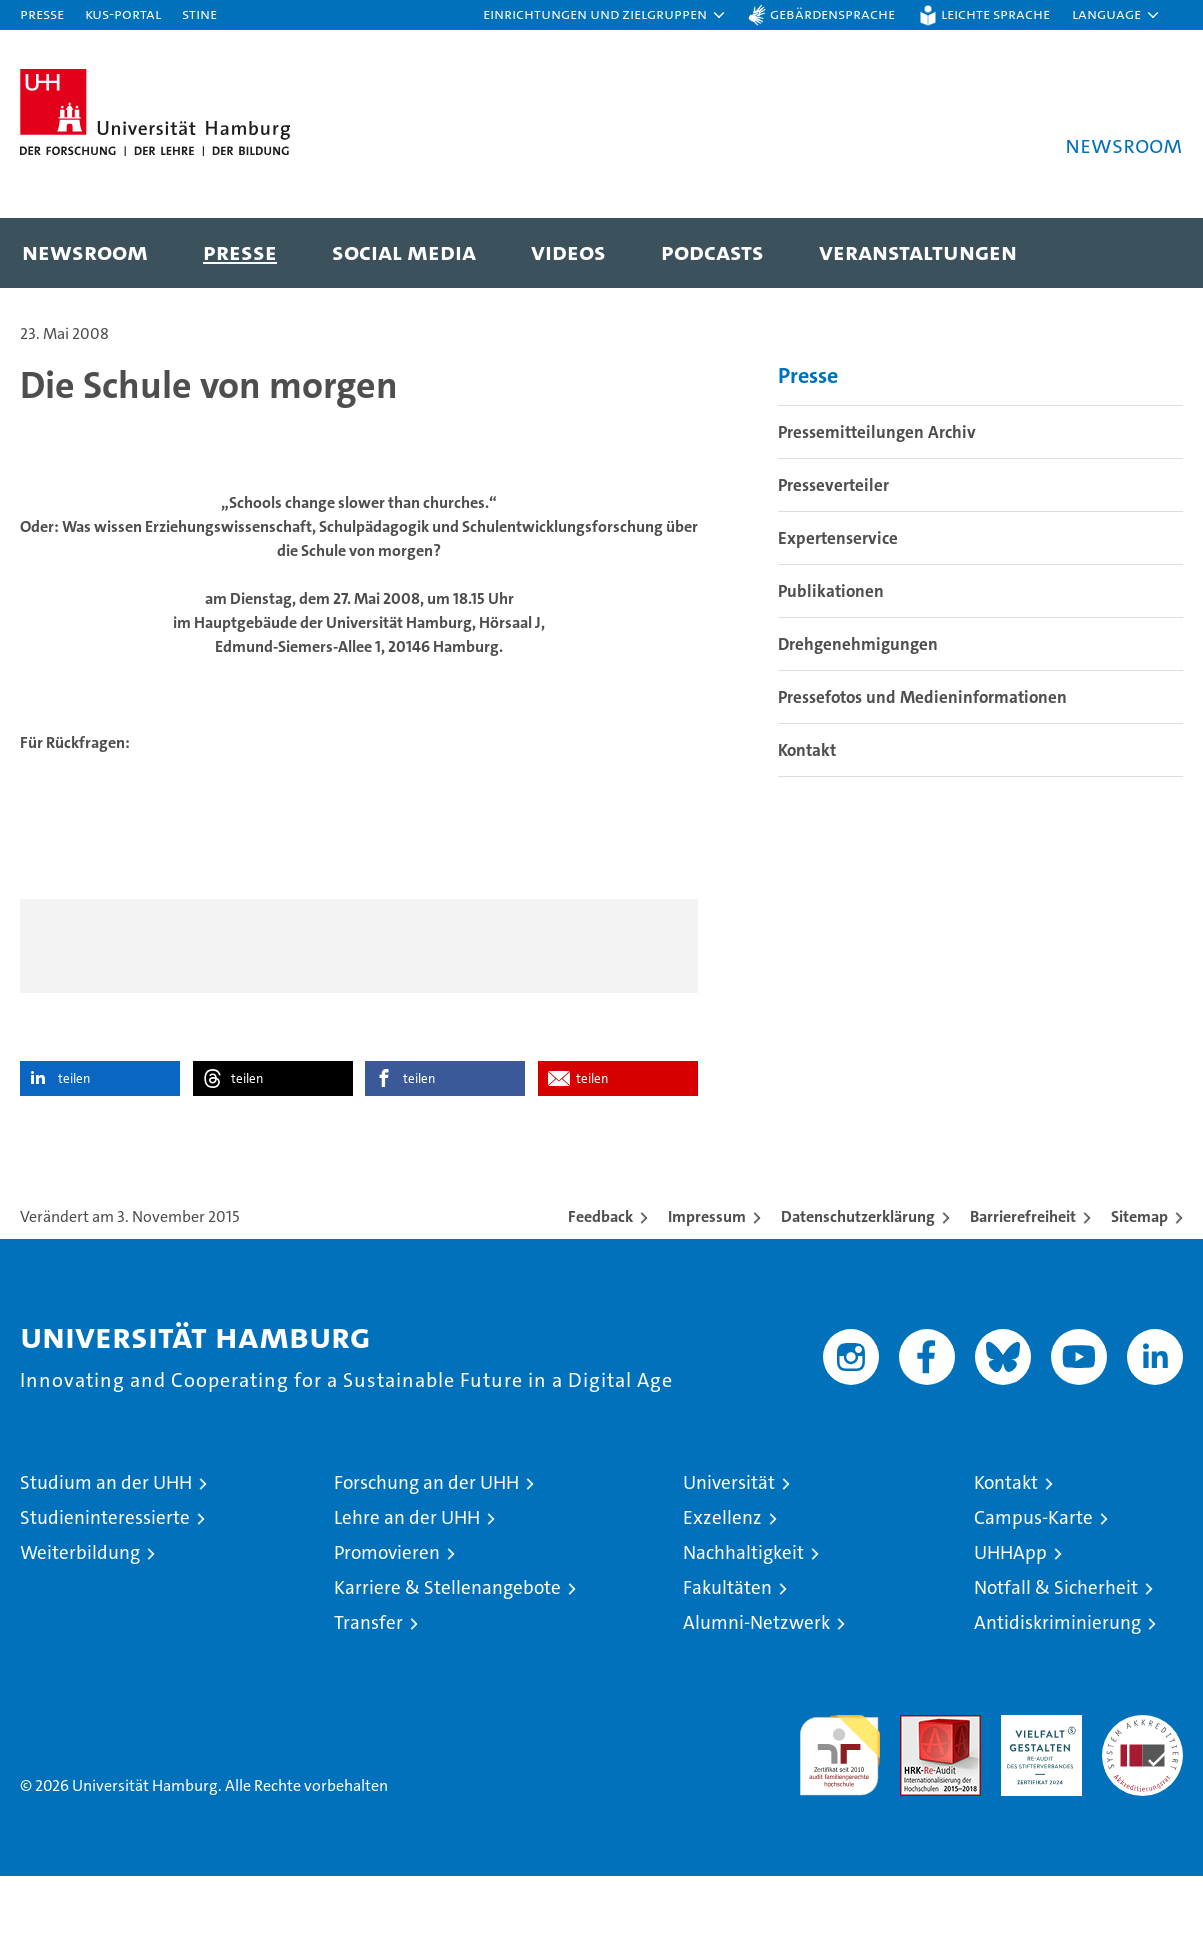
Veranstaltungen (918, 251)
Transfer (368, 1688)
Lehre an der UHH (407, 1583)
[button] (605, 15)
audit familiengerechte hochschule (839, 1812)
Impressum (707, 1282)
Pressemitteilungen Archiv (877, 497)
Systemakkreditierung (1142, 1791)
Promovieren (387, 1618)
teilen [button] (74, 1144)
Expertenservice (838, 603)
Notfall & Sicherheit (1056, 1653)
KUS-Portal (123, 13)
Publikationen (831, 656)
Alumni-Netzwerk (756, 1688)
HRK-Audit (1036, 1791)
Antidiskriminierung (1057, 1688)
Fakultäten (727, 1653)
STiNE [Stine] (199, 13)
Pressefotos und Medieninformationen (922, 762)
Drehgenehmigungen (858, 709)
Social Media (404, 251)
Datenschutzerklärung (858, 1282)
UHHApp (1010, 1618)
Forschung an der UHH (426, 1548)
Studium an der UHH (106, 1548)
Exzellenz (722, 1583)
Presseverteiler (833, 550)
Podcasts (712, 251)
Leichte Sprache (995, 13)
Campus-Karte (1033, 1583)
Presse (42, 13)
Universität (729, 1548)
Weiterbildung (80, 1618)
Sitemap (1139, 1282)
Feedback (600, 1282)
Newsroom (85, 251)
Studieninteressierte (105, 1583)
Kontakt (807, 815)
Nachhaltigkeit (743, 1618)
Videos (568, 251)
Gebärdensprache (832, 13)
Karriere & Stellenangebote (447, 1653)
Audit (919, 1791)
